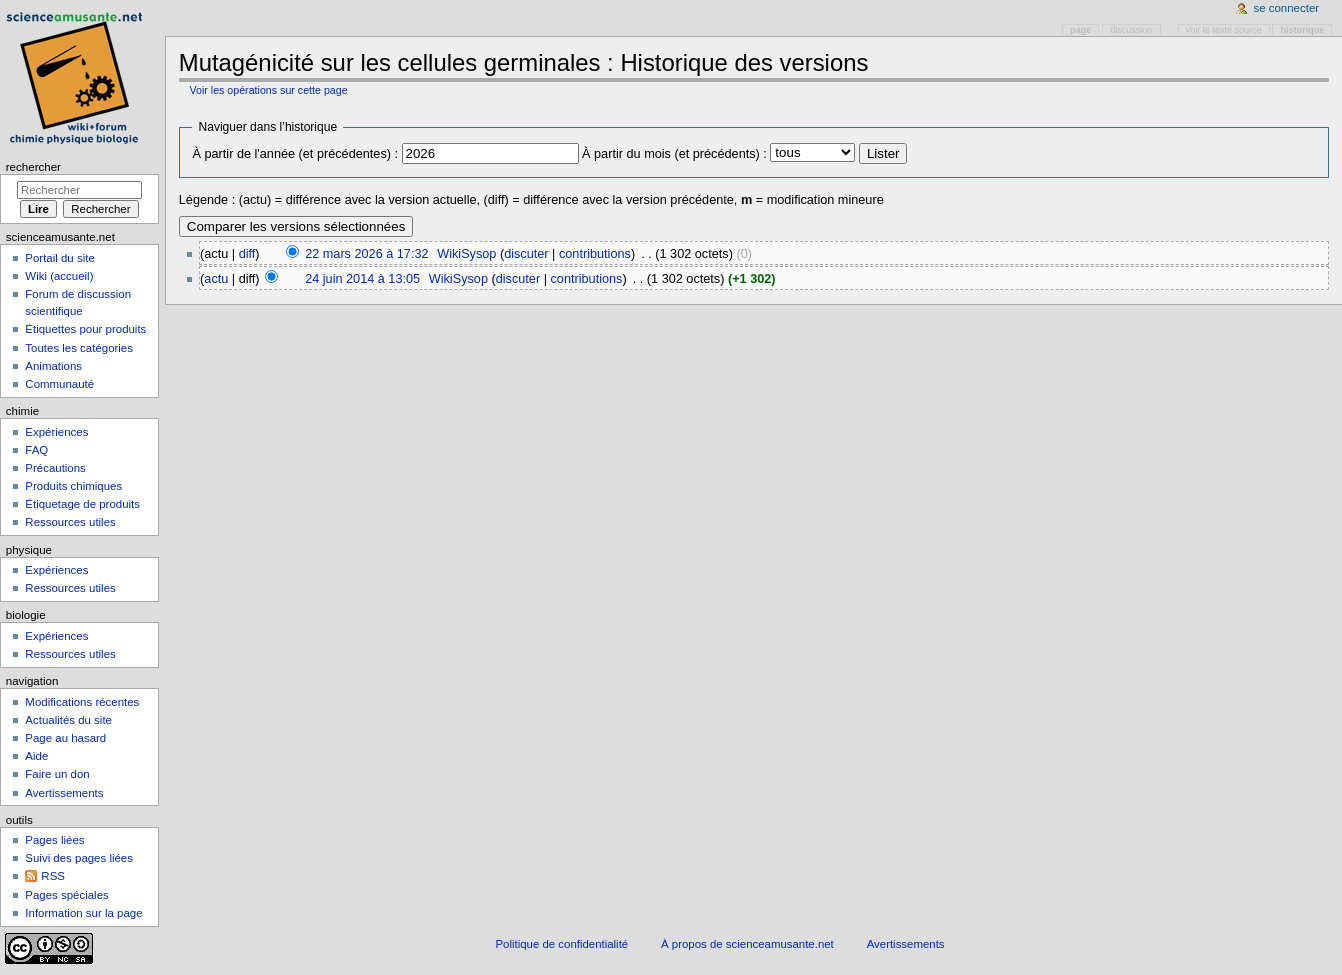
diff (247, 254)
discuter (526, 254)
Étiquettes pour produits (85, 329)
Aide (36, 756)
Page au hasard (65, 738)
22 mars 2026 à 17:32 (366, 254)
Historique (1303, 30)
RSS (53, 876)
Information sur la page (83, 913)
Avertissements (64, 793)
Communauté (59, 384)
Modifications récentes (82, 702)
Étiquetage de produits (82, 504)
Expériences (56, 432)
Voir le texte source (1224, 30)
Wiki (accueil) (59, 276)
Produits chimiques (73, 486)
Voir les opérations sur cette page (268, 90)
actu (216, 279)
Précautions (55, 468)
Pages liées (54, 840)
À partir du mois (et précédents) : (674, 154)
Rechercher (33, 167)
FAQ (36, 450)
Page (1080, 30)
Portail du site (59, 258)
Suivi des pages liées (79, 858)
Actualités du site (68, 720)
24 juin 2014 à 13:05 (362, 279)
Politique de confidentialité (561, 944)
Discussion (1131, 30)
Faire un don (57, 774)
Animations (53, 366)
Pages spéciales (66, 895)
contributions (595, 254)
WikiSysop (466, 254)
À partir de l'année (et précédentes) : (295, 154)
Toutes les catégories (79, 348)
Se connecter (1287, 8)
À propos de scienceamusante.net (747, 944)
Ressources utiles (70, 522)
